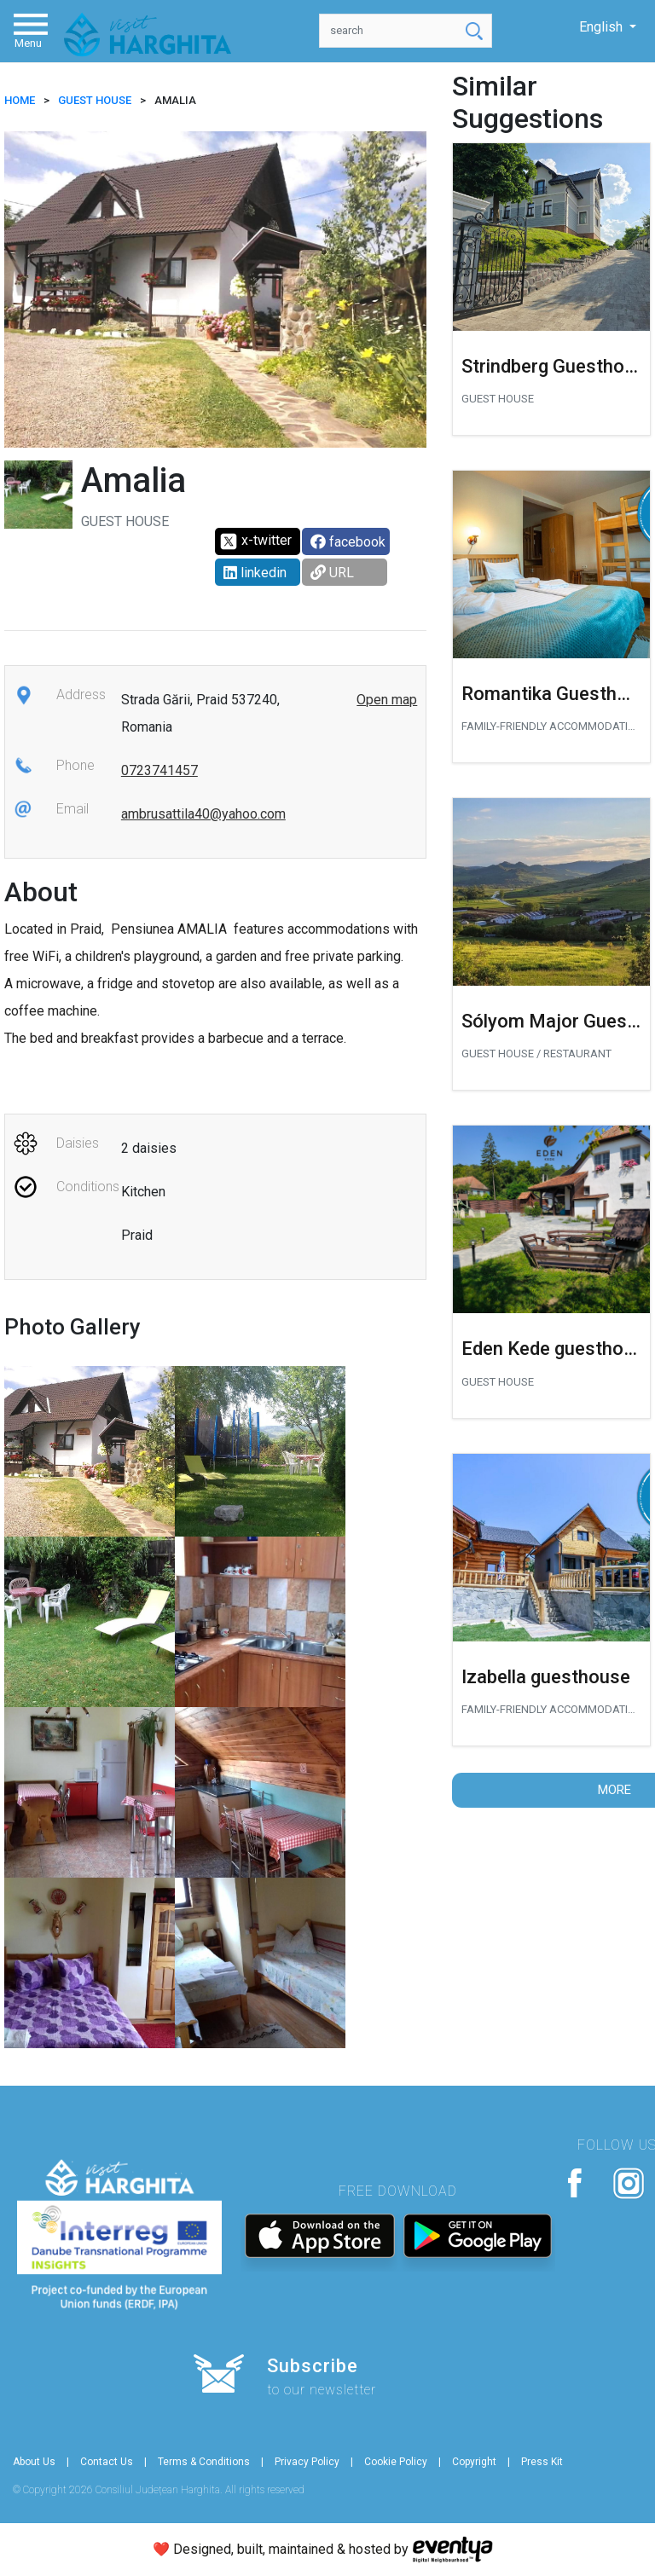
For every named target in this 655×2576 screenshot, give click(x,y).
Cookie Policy (395, 2462)
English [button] (602, 27)
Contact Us (106, 2462)
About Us (34, 2462)
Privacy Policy (307, 2462)
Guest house (94, 100)
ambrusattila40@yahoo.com (203, 814)
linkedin (255, 572)
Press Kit (542, 2462)
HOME (19, 100)
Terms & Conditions (204, 2462)
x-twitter (255, 541)
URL (332, 572)
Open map (386, 700)
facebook (347, 542)
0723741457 (159, 770)
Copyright (474, 2462)
